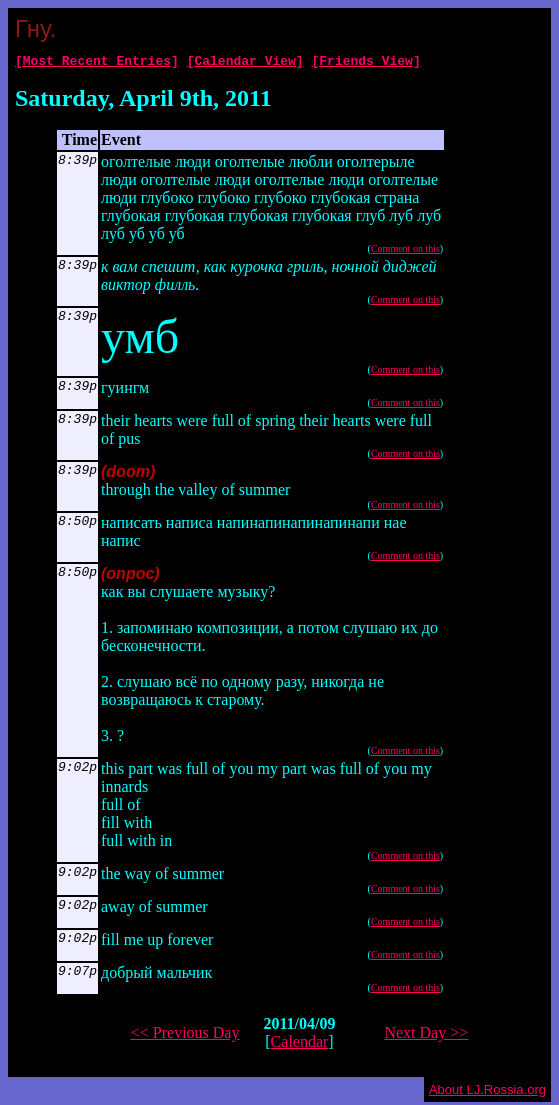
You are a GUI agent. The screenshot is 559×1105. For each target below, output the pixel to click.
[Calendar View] (245, 63)
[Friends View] (365, 63)
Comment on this (405, 251)
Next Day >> (426, 1035)
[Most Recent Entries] (97, 63)
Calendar (300, 1044)
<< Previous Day (185, 1035)
